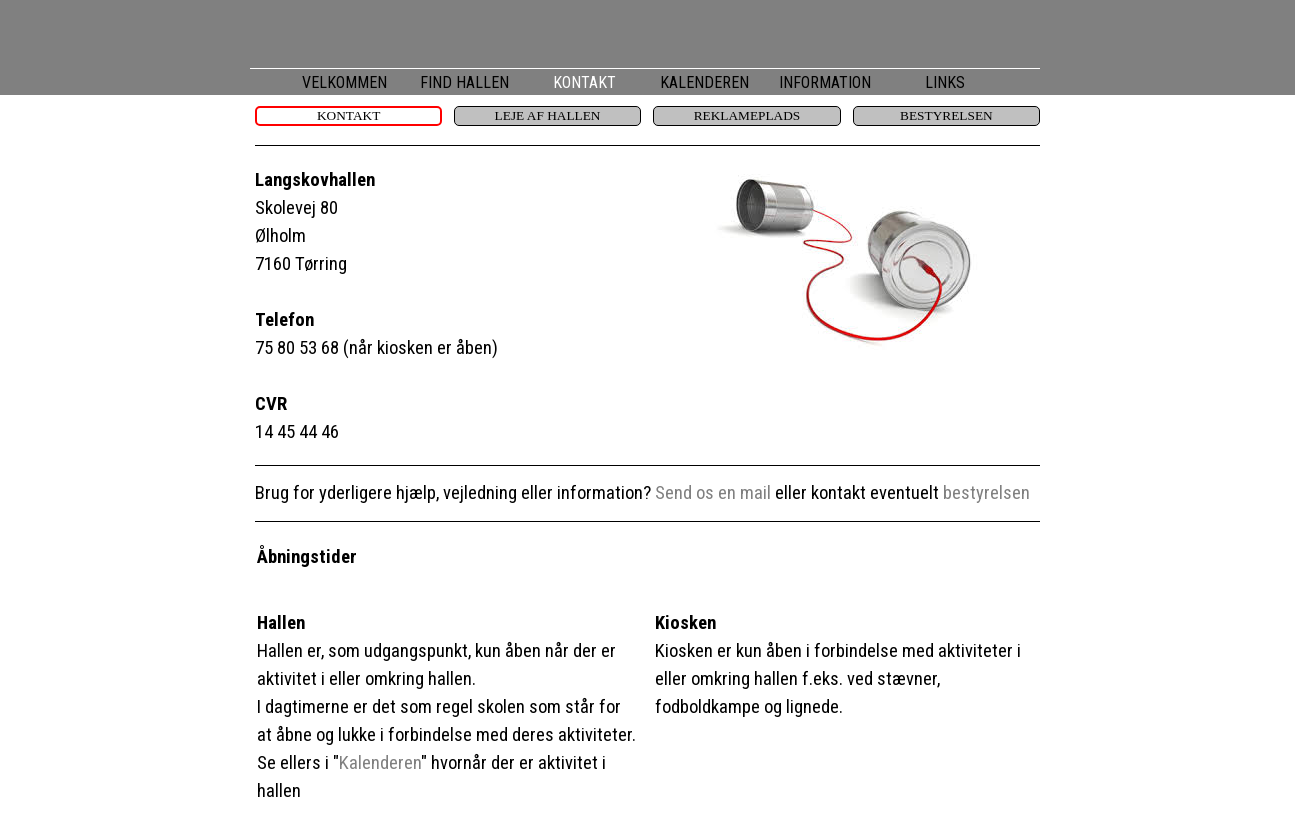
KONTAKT (584, 82)
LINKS (945, 82)
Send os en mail (713, 493)
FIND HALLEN (464, 82)
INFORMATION (825, 82)
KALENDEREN (704, 82)
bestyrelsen (986, 493)
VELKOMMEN (344, 82)
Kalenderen (380, 763)
